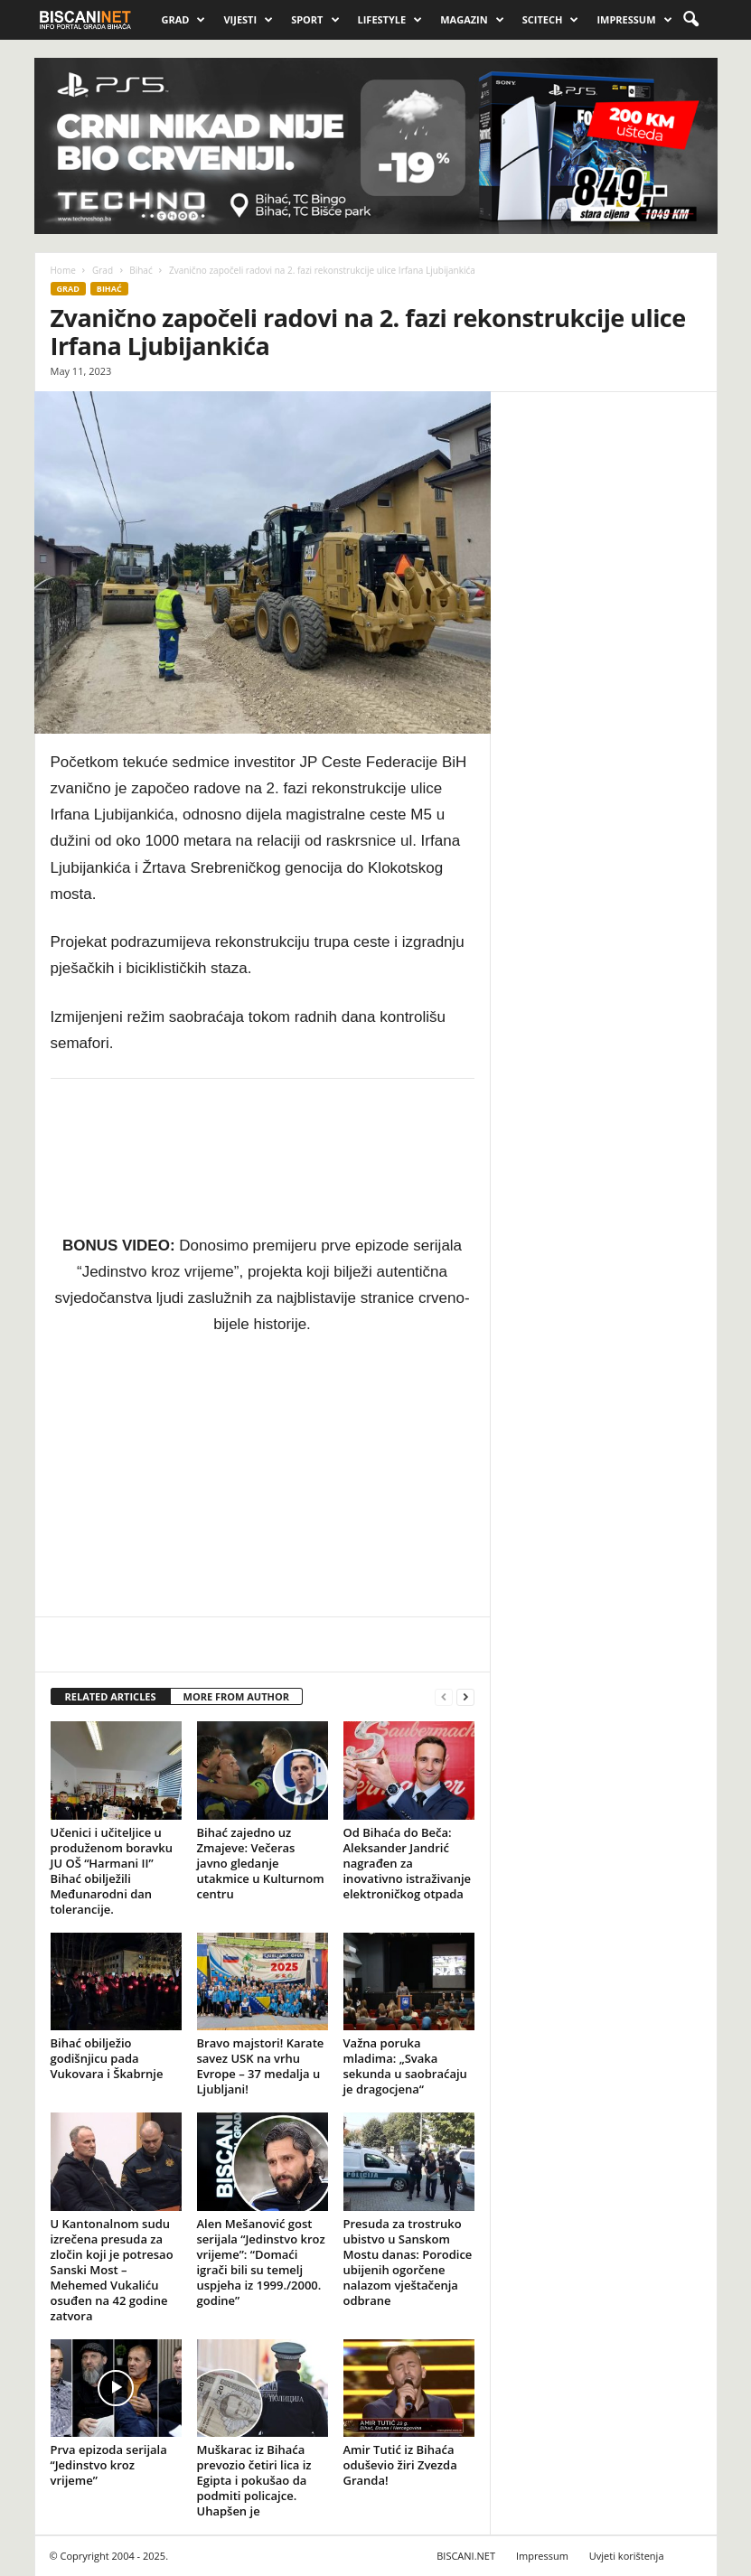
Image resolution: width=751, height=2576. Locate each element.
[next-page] (465, 1697)
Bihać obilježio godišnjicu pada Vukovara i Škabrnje (107, 2058)
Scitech (550, 20)
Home (63, 270)
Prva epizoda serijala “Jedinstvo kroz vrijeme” (109, 2464)
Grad (184, 20)
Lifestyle (390, 20)
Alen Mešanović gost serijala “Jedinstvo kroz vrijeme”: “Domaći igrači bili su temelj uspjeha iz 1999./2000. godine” (261, 2262)
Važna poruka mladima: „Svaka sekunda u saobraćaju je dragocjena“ (405, 2066)
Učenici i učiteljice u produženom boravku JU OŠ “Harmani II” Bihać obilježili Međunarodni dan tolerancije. (112, 1870)
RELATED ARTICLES (110, 1696)
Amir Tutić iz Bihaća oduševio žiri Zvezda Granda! (400, 2464)
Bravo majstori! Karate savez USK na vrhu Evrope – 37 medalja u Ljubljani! (260, 2066)
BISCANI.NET (466, 2555)
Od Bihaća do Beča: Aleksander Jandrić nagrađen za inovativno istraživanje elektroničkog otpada (407, 1863)
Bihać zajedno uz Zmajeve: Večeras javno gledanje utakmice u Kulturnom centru (260, 1863)
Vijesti (248, 20)
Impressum (633, 20)
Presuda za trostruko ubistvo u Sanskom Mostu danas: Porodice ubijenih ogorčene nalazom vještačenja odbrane (408, 2262)
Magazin (471, 20)
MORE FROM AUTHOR (236, 1696)
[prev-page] (444, 1697)
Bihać (140, 270)
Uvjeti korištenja (626, 2555)
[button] (690, 20)
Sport (315, 20)
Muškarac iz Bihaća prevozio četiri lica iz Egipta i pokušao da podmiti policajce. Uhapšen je (254, 2480)
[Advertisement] (604, 606)
